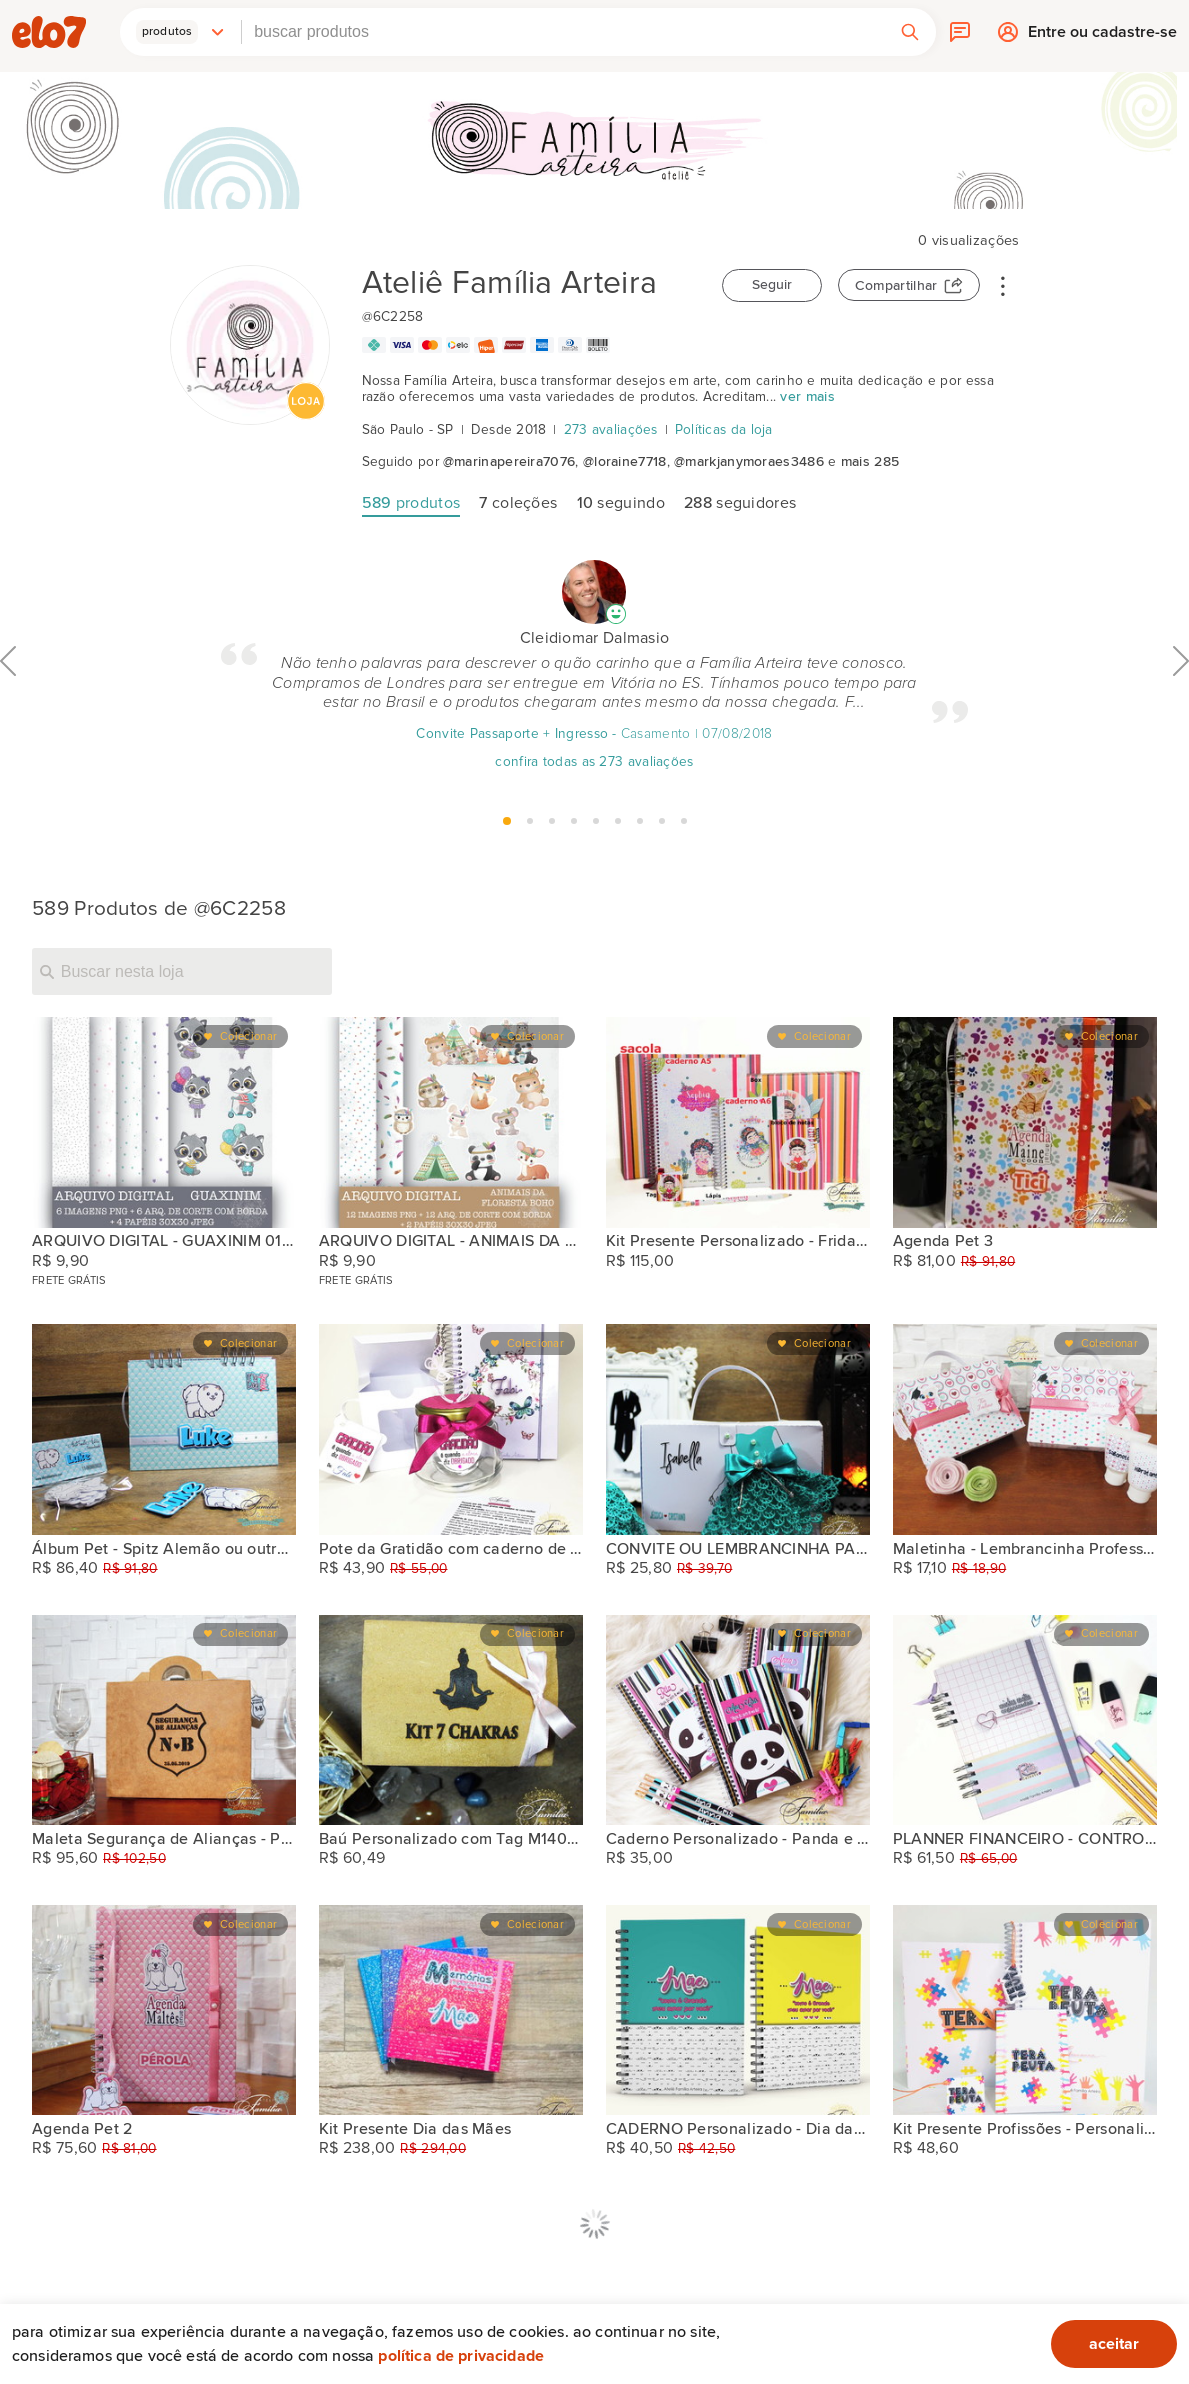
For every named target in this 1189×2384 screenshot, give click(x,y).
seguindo (621, 503)
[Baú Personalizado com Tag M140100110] (451, 1720)
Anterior (8, 705)
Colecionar (248, 1036)
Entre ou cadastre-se (1102, 37)
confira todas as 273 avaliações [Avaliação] (594, 762)
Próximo (1181, 705)
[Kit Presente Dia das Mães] (451, 2010)
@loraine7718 (625, 462)
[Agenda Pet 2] (164, 2010)
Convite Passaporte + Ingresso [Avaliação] (512, 734)
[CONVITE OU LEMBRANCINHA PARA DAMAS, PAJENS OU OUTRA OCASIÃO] (738, 1429)
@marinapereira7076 (509, 462)
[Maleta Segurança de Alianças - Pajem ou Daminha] (164, 1720)
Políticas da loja (724, 430)
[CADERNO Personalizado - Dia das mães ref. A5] (738, 2010)
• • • (1003, 285)
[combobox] (563, 32)
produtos (411, 503)
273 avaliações (611, 430)
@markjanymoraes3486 (749, 462)
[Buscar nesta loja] (182, 971)
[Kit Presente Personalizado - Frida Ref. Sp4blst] (738, 1122)
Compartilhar (896, 286)
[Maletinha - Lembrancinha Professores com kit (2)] (1025, 1429)
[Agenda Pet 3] (1025, 1122)
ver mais (807, 397)
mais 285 (870, 462)
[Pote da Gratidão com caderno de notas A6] (451, 1429)
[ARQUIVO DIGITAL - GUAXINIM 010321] (164, 1122)
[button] (181, 32)
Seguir (772, 285)
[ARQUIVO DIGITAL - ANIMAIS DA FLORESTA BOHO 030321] (451, 1122)
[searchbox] (563, 32)
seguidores (740, 503)
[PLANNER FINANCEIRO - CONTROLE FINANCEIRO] (1025, 1720)
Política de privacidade (461, 2356)
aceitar (1114, 2344)
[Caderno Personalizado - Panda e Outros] (738, 1720)
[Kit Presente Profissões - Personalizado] (1025, 2010)
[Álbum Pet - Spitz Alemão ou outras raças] (164, 1429)
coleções (518, 503)
